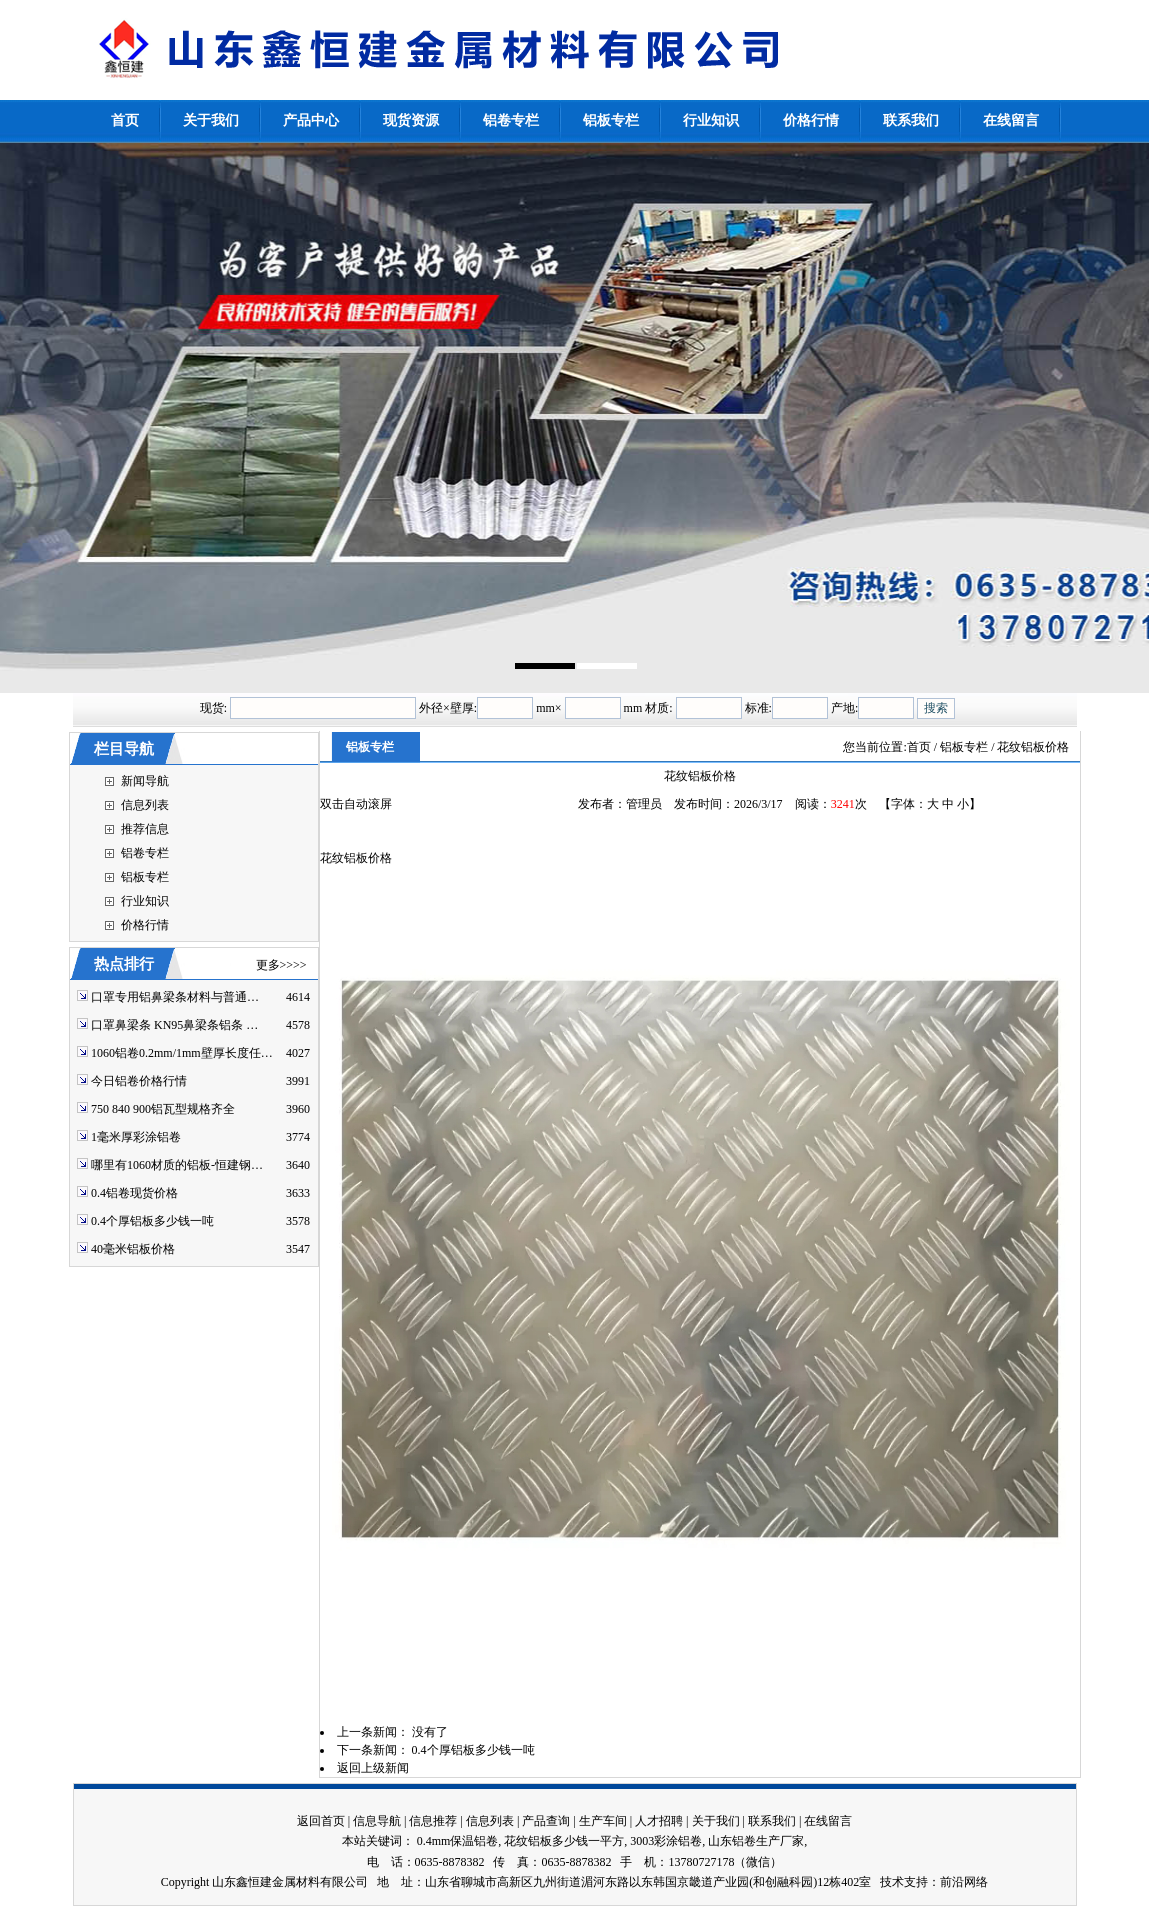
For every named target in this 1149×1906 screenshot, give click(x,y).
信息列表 (145, 805)
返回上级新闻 (373, 1768)
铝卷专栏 (145, 853)
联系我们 (772, 1821)
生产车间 (603, 1821)
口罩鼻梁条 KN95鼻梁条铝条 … (174, 1025)
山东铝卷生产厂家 (756, 1841)
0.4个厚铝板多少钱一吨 (152, 1221)
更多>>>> (281, 965)
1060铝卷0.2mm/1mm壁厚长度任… (182, 1053)
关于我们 (716, 1821)
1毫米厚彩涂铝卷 (136, 1137)
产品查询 (546, 1821)
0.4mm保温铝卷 (458, 1841)
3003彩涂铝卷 (666, 1841)
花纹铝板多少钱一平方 (564, 1841)
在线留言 (828, 1821)
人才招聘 (659, 1821)
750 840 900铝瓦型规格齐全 (163, 1109)
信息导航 (377, 1821)
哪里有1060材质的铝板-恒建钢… (177, 1165)
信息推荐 (433, 1821)
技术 (892, 1882)
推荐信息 (145, 829)
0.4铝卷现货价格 (134, 1193)
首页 (919, 747)
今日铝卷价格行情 (139, 1081)
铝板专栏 (145, 877)
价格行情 (145, 925)
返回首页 (321, 1821)
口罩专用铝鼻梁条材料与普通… (175, 997)
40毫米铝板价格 (133, 1249)
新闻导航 (145, 781)
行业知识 (145, 901)
